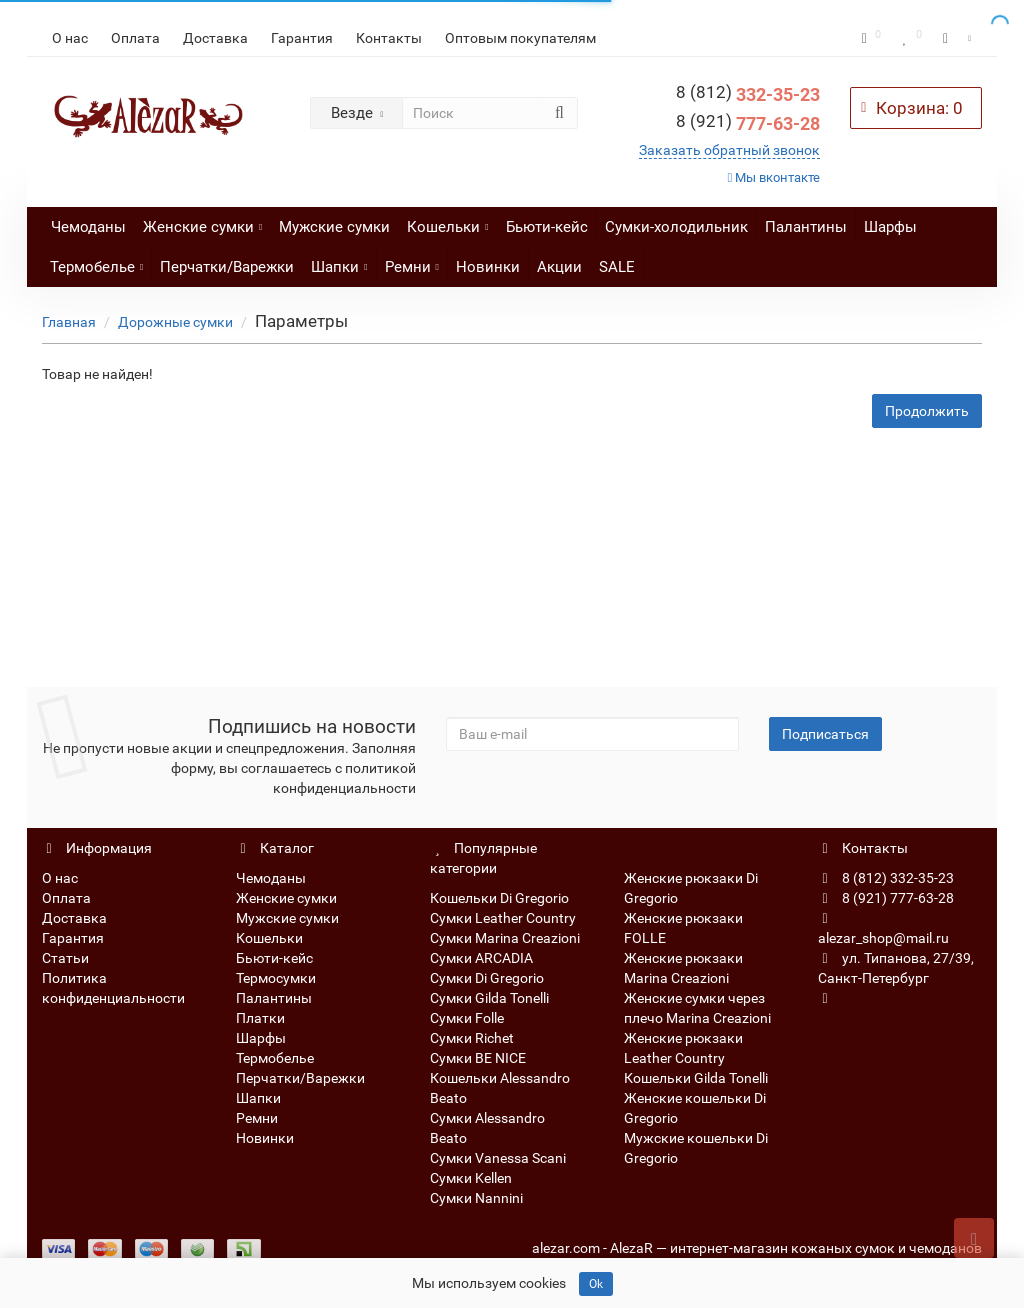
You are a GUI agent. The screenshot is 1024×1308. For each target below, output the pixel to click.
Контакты (389, 38)
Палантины (806, 227)
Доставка (215, 38)
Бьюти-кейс (547, 227)
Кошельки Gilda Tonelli (696, 1078)
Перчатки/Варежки (227, 267)
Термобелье (96, 261)
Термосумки (276, 978)
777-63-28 (748, 123)
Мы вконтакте (774, 177)
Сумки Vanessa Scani (498, 1158)
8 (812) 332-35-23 (886, 878)
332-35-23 (748, 94)
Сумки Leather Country (503, 918)
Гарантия (302, 38)
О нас (70, 38)
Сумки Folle (467, 1018)
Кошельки (447, 221)
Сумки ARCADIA (481, 958)
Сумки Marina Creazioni (505, 938)
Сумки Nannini (476, 1198)
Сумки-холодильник (676, 227)
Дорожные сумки (175, 322)
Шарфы (890, 227)
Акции (559, 267)
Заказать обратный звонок (729, 150)
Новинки (488, 267)
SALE (617, 267)
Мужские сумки (334, 227)
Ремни (412, 261)
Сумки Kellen (471, 1178)
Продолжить (927, 411)
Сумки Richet (472, 1038)
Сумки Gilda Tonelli (489, 998)
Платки (260, 1018)
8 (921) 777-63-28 (886, 898)
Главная (69, 322)
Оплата (135, 38)
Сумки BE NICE (478, 1058)
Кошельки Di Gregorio (499, 898)
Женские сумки (202, 221)
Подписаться (825, 734)
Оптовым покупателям (520, 38)
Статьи (65, 958)
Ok (596, 1284)
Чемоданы (88, 227)
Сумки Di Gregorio (487, 978)
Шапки (339, 261)
